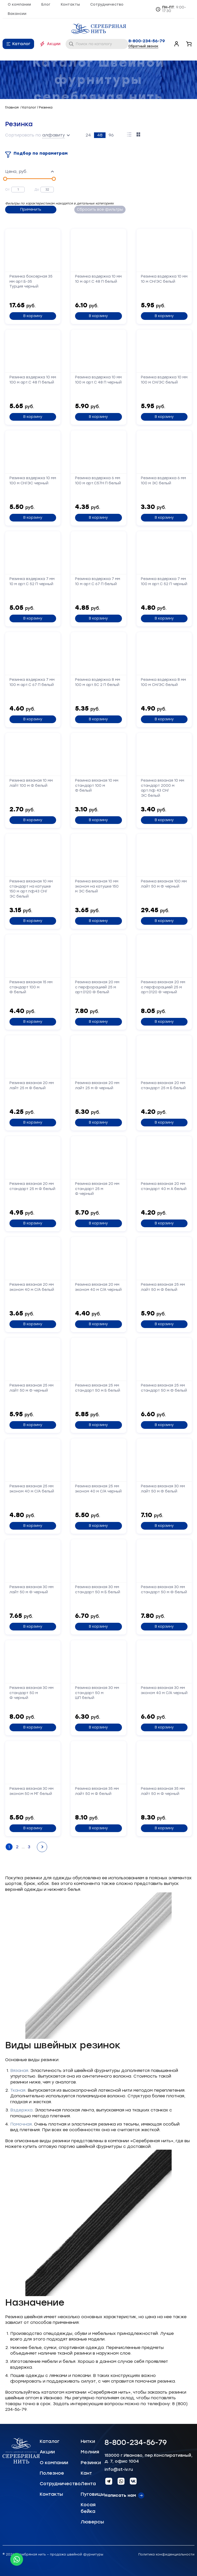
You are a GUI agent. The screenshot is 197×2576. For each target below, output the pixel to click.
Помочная (21, 2124)
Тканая (17, 2090)
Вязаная (19, 2070)
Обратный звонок (143, 46)
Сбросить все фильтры (100, 209)
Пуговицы (93, 2494)
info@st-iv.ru (119, 2469)
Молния (90, 2452)
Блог (45, 4)
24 (88, 135)
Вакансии (17, 14)
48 (99, 135)
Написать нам (120, 2495)
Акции (53, 43)
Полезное (52, 2473)
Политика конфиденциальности (166, 2554)
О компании (19, 4)
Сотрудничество (106, 4)
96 (111, 135)
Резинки (91, 2462)
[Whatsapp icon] (16, 2559)
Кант (86, 2473)
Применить (30, 209)
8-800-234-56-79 (146, 41)
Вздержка (21, 2110)
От (7, 189)
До (36, 189)
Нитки (88, 2441)
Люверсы (92, 2522)
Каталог (21, 43)
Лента (88, 2483)
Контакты (70, 4)
